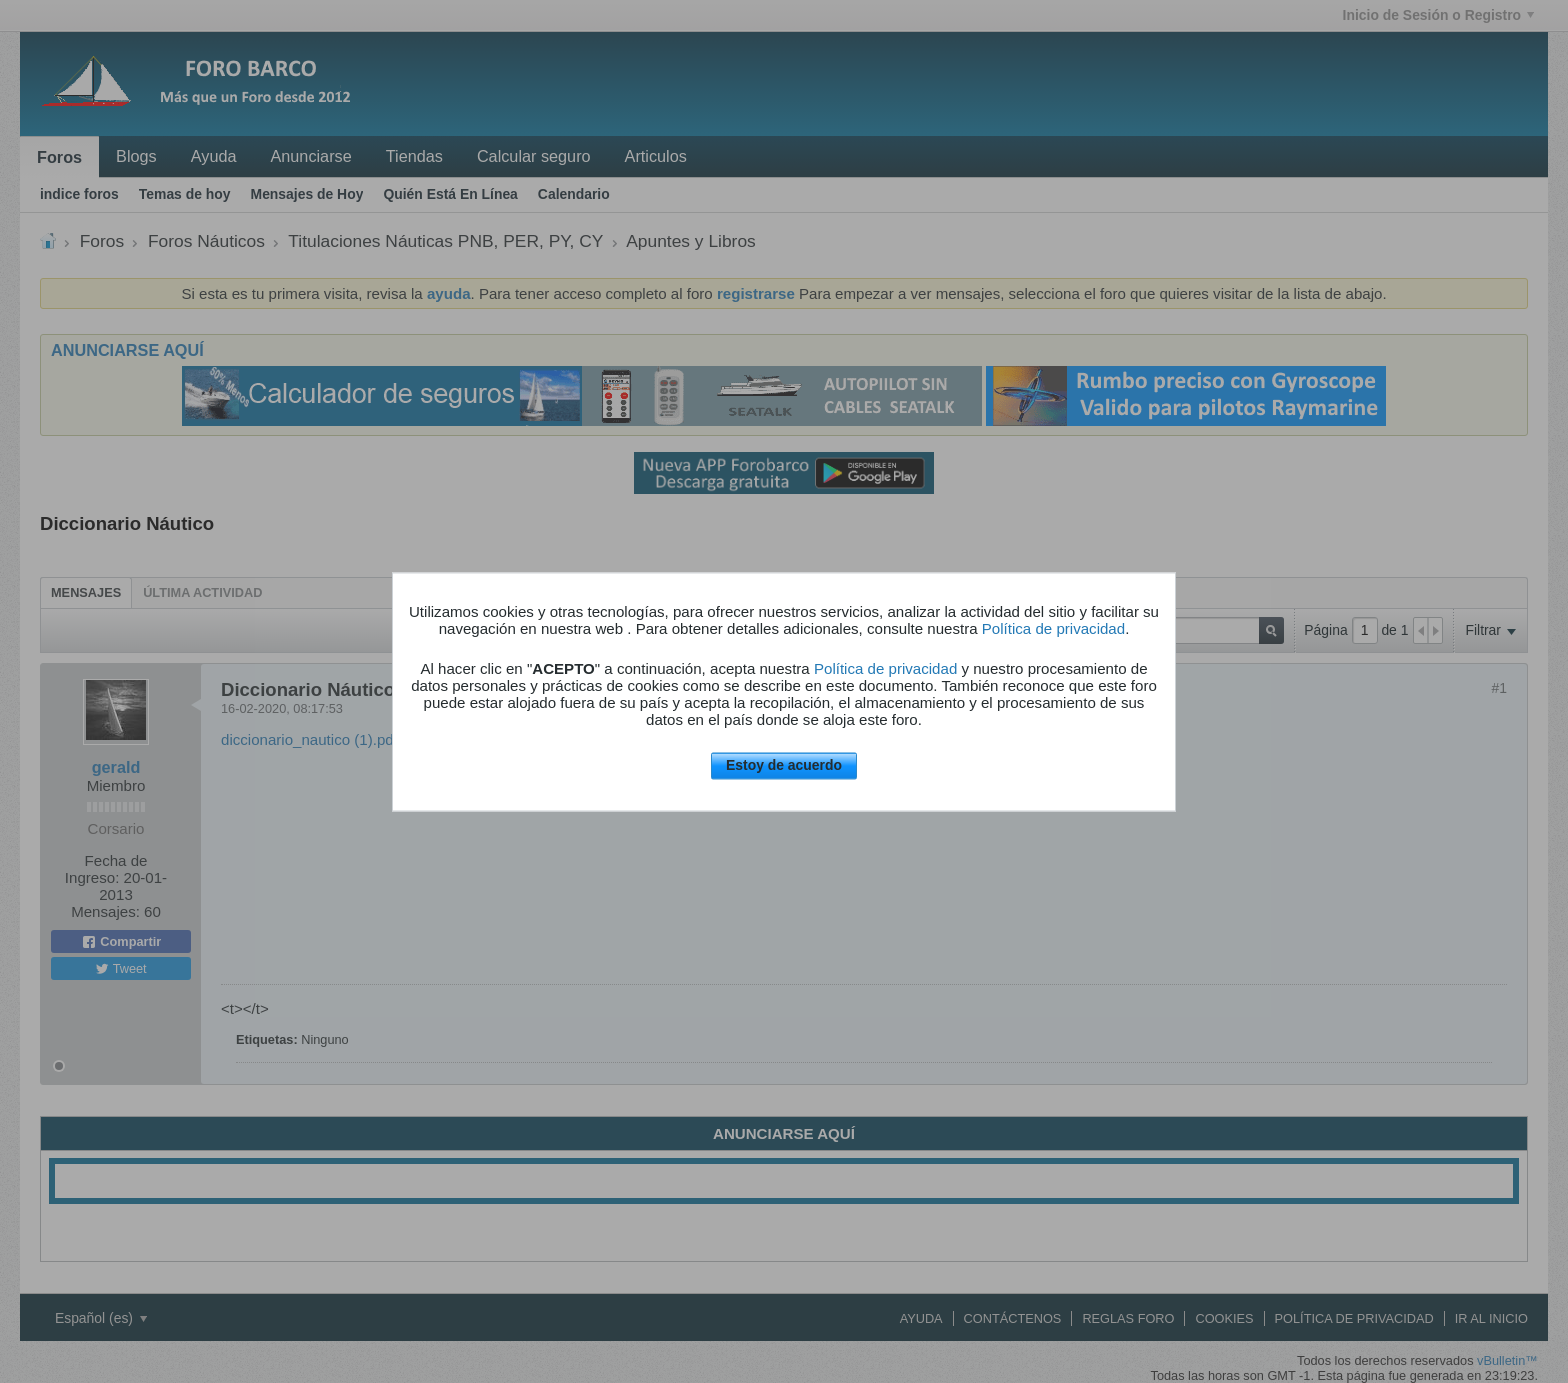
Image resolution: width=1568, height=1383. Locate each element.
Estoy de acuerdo (784, 766)
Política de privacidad (1053, 629)
